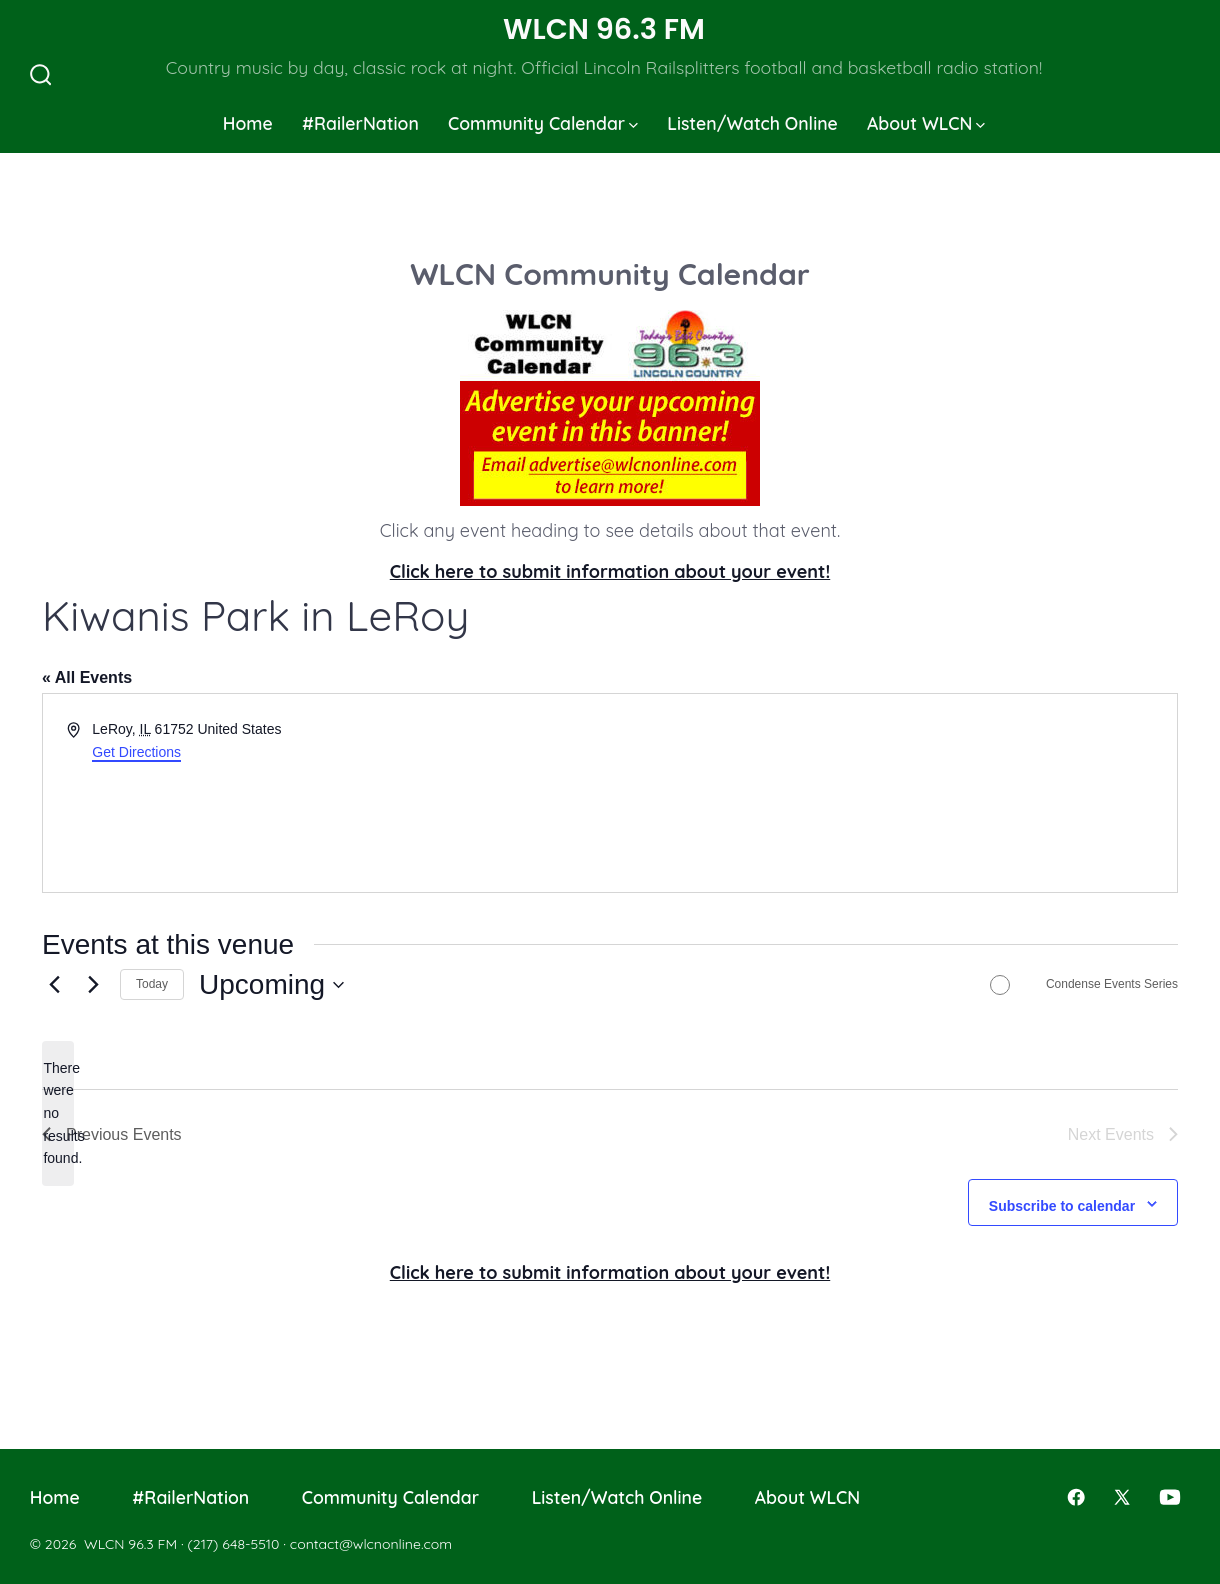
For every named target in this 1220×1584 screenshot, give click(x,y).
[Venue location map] (892, 793)
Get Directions (136, 752)
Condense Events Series (1112, 984)
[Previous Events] (54, 985)
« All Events (87, 677)
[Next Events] (93, 985)
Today (152, 984)
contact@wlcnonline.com (371, 1544)
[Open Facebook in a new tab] (1076, 1497)
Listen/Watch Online (752, 123)
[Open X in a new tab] (1122, 1497)
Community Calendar (543, 123)
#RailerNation (360, 123)
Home (248, 123)
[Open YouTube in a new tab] (1170, 1497)
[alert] (58, 1113)
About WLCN (926, 123)
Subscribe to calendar (1062, 1206)
